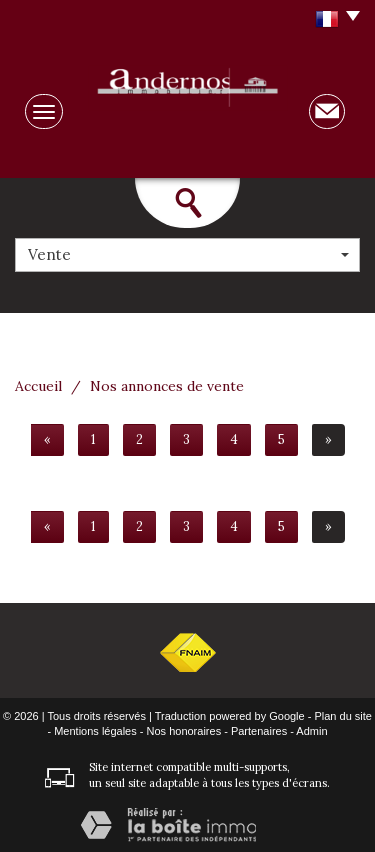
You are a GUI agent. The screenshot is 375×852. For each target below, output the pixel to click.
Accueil (38, 386)
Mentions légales (95, 731)
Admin (311, 731)
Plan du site (342, 716)
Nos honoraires (184, 731)
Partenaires (259, 731)
